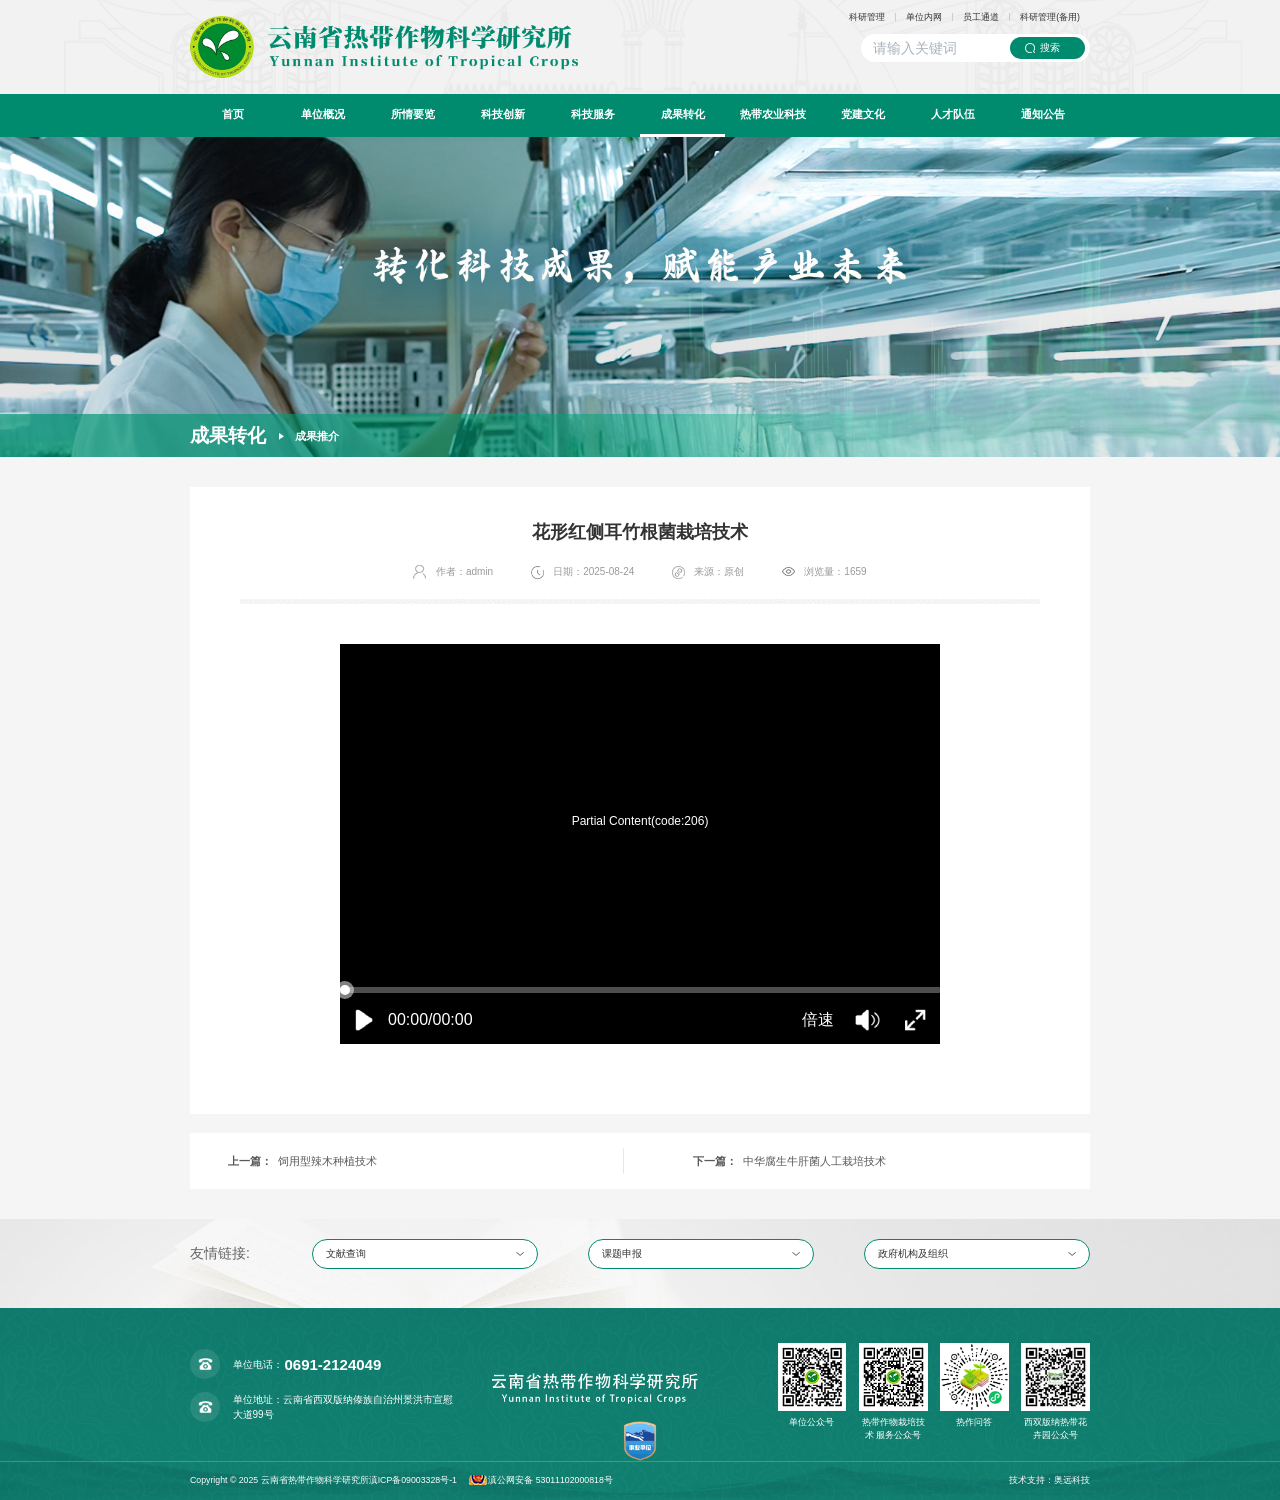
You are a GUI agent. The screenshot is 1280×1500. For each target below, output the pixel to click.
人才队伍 (953, 114)
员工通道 (981, 17)
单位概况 (323, 114)
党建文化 (863, 114)
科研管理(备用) (1050, 17)
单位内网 (924, 17)
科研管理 (867, 17)
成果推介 (317, 436)
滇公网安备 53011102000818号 (552, 1480)
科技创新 (503, 114)
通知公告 (1043, 114)
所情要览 (413, 114)
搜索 (1050, 47)
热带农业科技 (773, 114)
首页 (233, 114)
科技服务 (593, 114)
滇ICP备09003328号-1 (413, 1480)
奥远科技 (1072, 1480)
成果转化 (683, 114)
